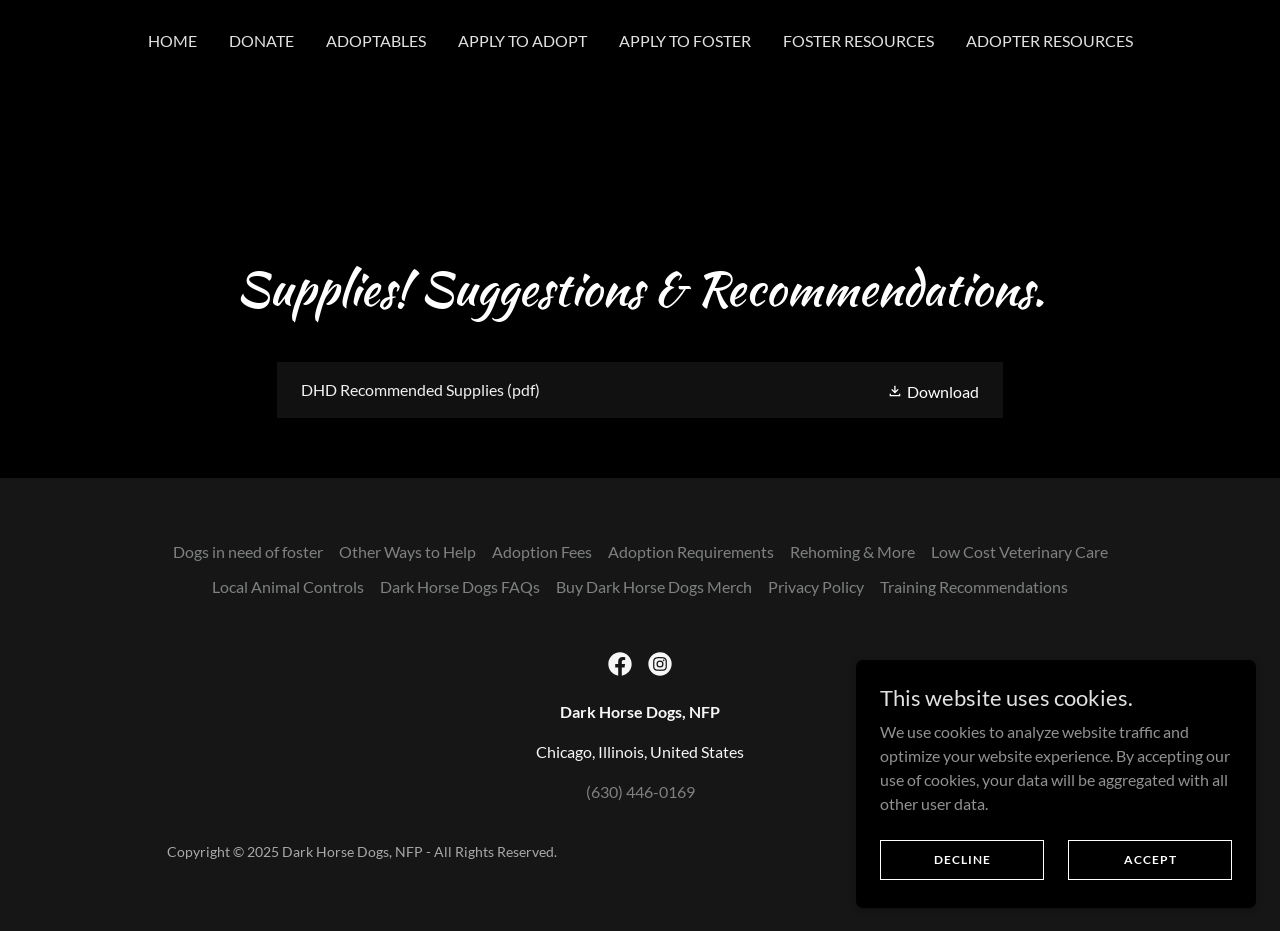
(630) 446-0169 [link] (640, 791)
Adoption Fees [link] (542, 551)
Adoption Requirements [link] (691, 551)
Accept (1150, 859)
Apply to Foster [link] (685, 40)
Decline (962, 859)
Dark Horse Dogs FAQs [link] (460, 586)
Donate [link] (261, 40)
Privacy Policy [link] (816, 586)
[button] (933, 389)
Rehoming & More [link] (852, 551)
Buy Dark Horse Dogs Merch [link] (654, 586)
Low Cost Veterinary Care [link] (1019, 551)
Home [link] (172, 40)
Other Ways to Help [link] (407, 551)
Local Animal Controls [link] (288, 586)
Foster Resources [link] (858, 40)
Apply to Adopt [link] (522, 40)
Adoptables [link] (376, 40)
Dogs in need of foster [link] (248, 551)
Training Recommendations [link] (974, 586)
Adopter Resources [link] (1049, 40)
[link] (639, 390)
